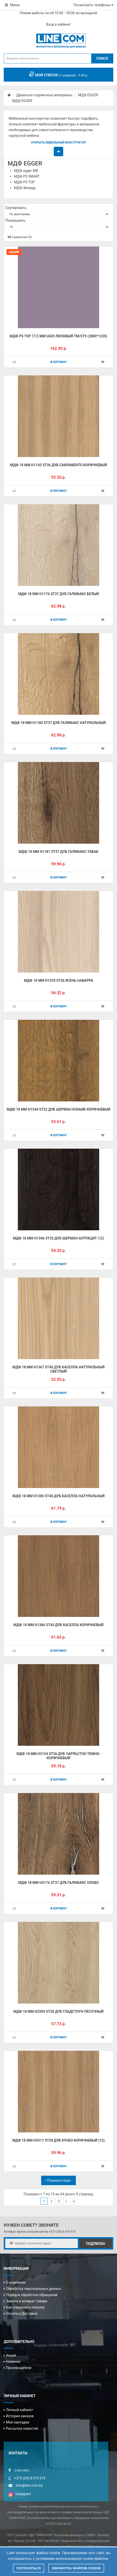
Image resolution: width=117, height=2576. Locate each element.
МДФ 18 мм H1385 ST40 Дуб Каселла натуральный (58, 1496)
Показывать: (15, 220)
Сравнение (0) (21, 237)
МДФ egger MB (26, 171)
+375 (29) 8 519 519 (62, 2231)
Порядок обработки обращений (32, 2295)
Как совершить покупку (25, 2307)
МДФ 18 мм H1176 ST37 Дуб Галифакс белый (58, 594)
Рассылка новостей (22, 2428)
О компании (16, 2282)
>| (73, 2201)
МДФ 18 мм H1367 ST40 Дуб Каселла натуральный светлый (58, 1369)
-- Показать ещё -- (58, 2180)
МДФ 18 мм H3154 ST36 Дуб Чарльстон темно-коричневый (58, 1756)
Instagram (20, 2494)
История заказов (20, 2416)
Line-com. (22, 2470)
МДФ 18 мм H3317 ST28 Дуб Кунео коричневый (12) (58, 2140)
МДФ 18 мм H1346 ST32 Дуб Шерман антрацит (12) (58, 1238)
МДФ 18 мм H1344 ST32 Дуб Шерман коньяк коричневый (58, 1109)
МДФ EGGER (88, 95)
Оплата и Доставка (21, 2314)
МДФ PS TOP (24, 182)
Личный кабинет (19, 2410)
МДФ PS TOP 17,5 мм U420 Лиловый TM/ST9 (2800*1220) (58, 336)
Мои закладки (17, 2422)
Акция (11, 2355)
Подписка (95, 2244)
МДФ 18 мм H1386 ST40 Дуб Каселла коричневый (59, 1625)
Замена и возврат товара (26, 2301)
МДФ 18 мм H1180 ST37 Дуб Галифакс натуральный (58, 723)
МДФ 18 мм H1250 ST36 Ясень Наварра (58, 980)
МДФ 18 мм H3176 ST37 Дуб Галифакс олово (58, 1883)
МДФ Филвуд (24, 188)
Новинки (13, 2362)
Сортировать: (16, 208)
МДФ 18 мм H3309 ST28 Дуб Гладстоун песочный (58, 2011)
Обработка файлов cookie (76, 2568)
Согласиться (28, 2568)
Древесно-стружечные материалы (44, 95)
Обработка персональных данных (33, 2289)
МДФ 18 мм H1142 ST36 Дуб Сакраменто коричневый (58, 465)
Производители (18, 2368)
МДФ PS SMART (27, 176)
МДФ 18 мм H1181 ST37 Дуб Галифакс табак (58, 852)
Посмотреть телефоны (93, 5)
